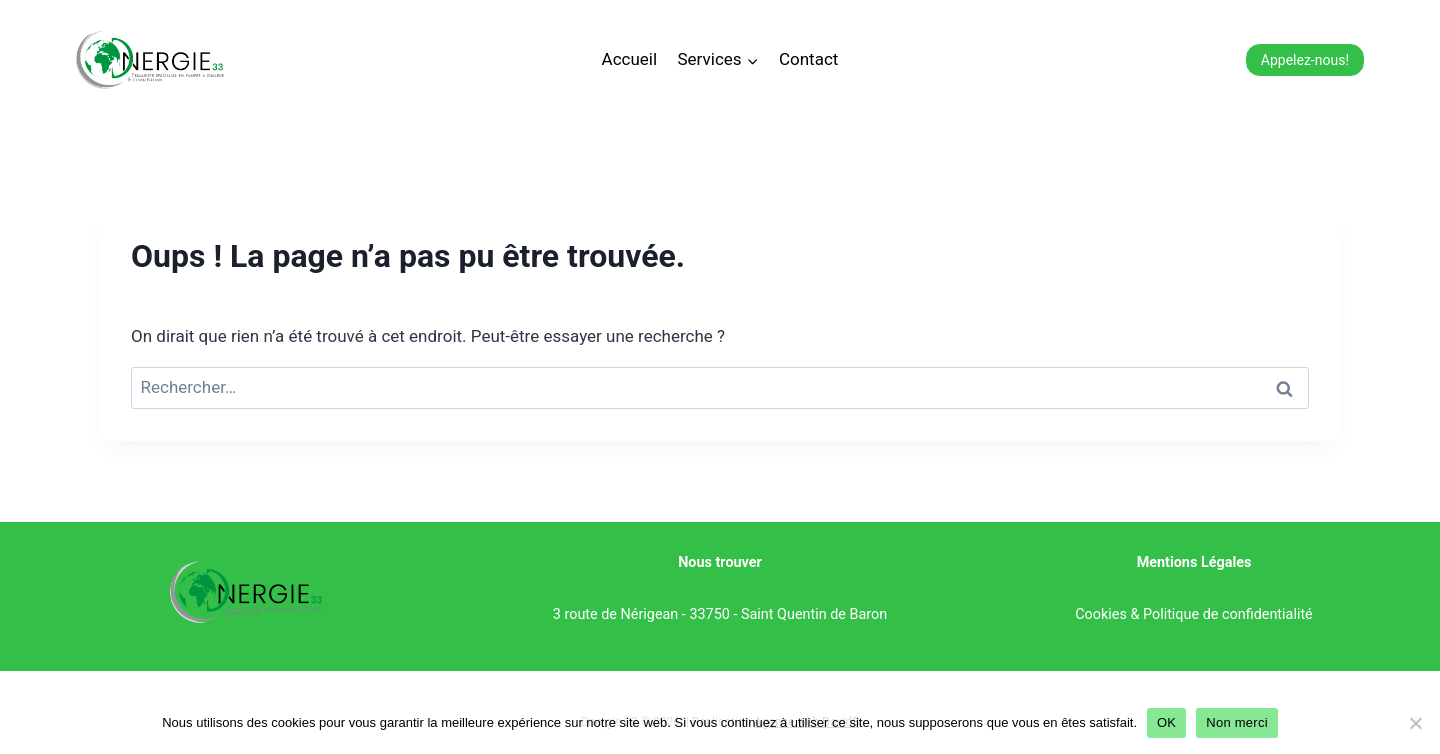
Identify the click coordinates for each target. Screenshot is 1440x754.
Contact (808, 59)
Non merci (1237, 722)
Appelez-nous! (1305, 60)
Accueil (630, 59)
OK (1166, 722)
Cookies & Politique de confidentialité (1193, 614)
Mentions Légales (1194, 562)
